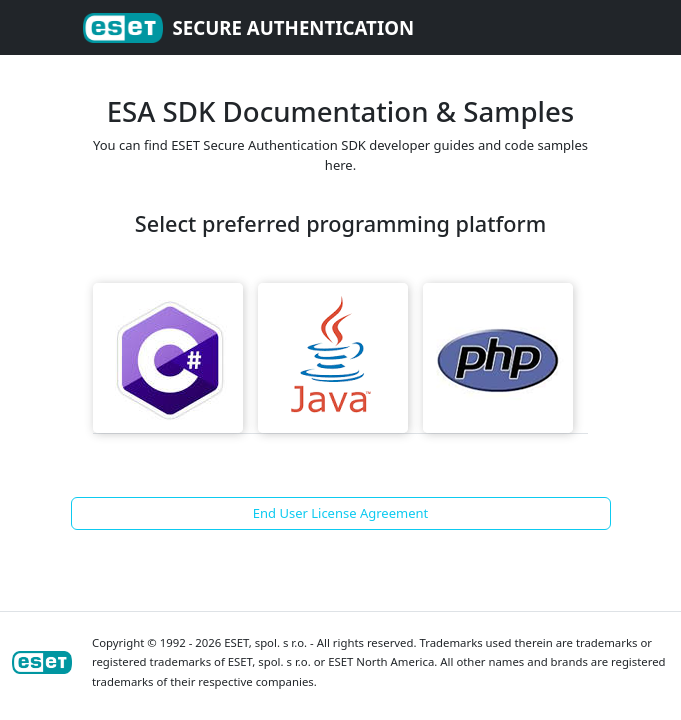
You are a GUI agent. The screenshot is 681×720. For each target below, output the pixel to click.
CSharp (168, 358)
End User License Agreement (340, 513)
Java (333, 358)
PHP (498, 358)
